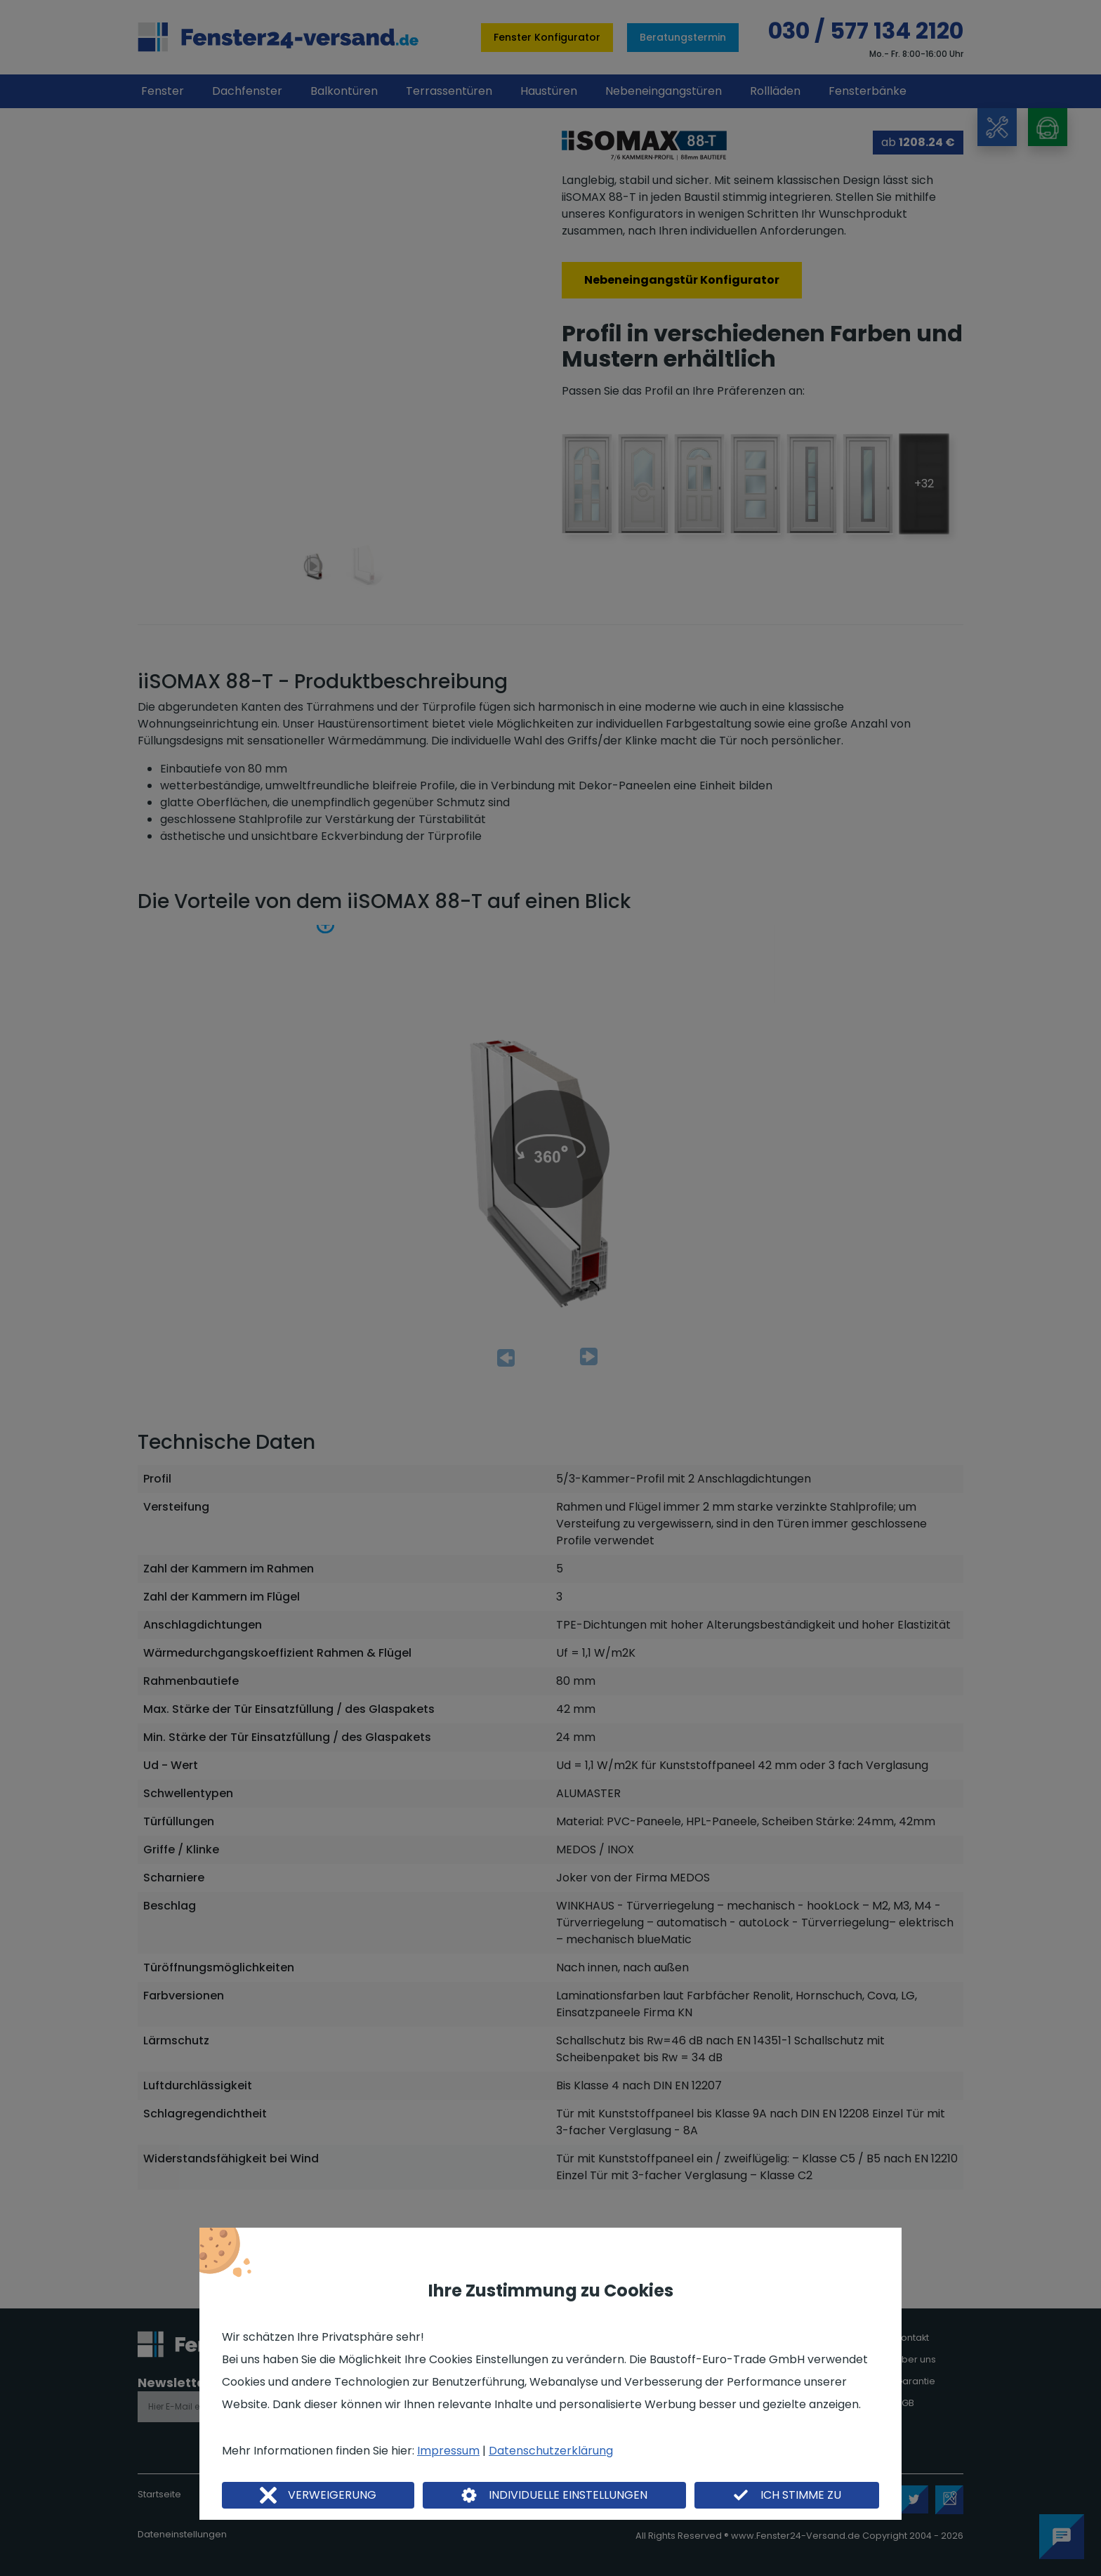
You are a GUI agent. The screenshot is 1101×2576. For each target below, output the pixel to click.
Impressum (448, 2451)
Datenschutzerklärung (551, 2451)
